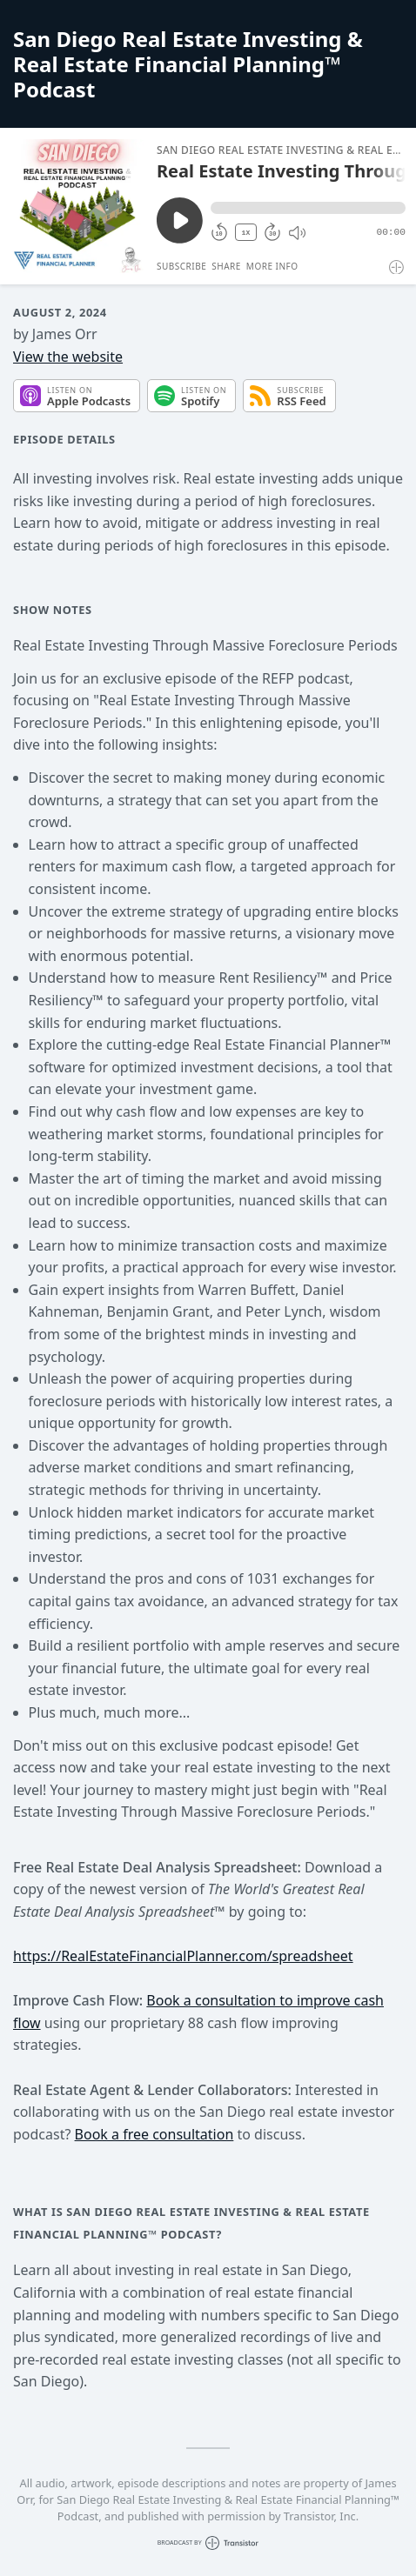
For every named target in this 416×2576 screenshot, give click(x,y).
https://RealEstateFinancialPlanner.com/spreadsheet (183, 1955)
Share (226, 266)
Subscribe (181, 266)
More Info (272, 266)
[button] (308, 208)
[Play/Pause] (77, 206)
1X (246, 233)
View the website (68, 356)
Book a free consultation (154, 2134)
